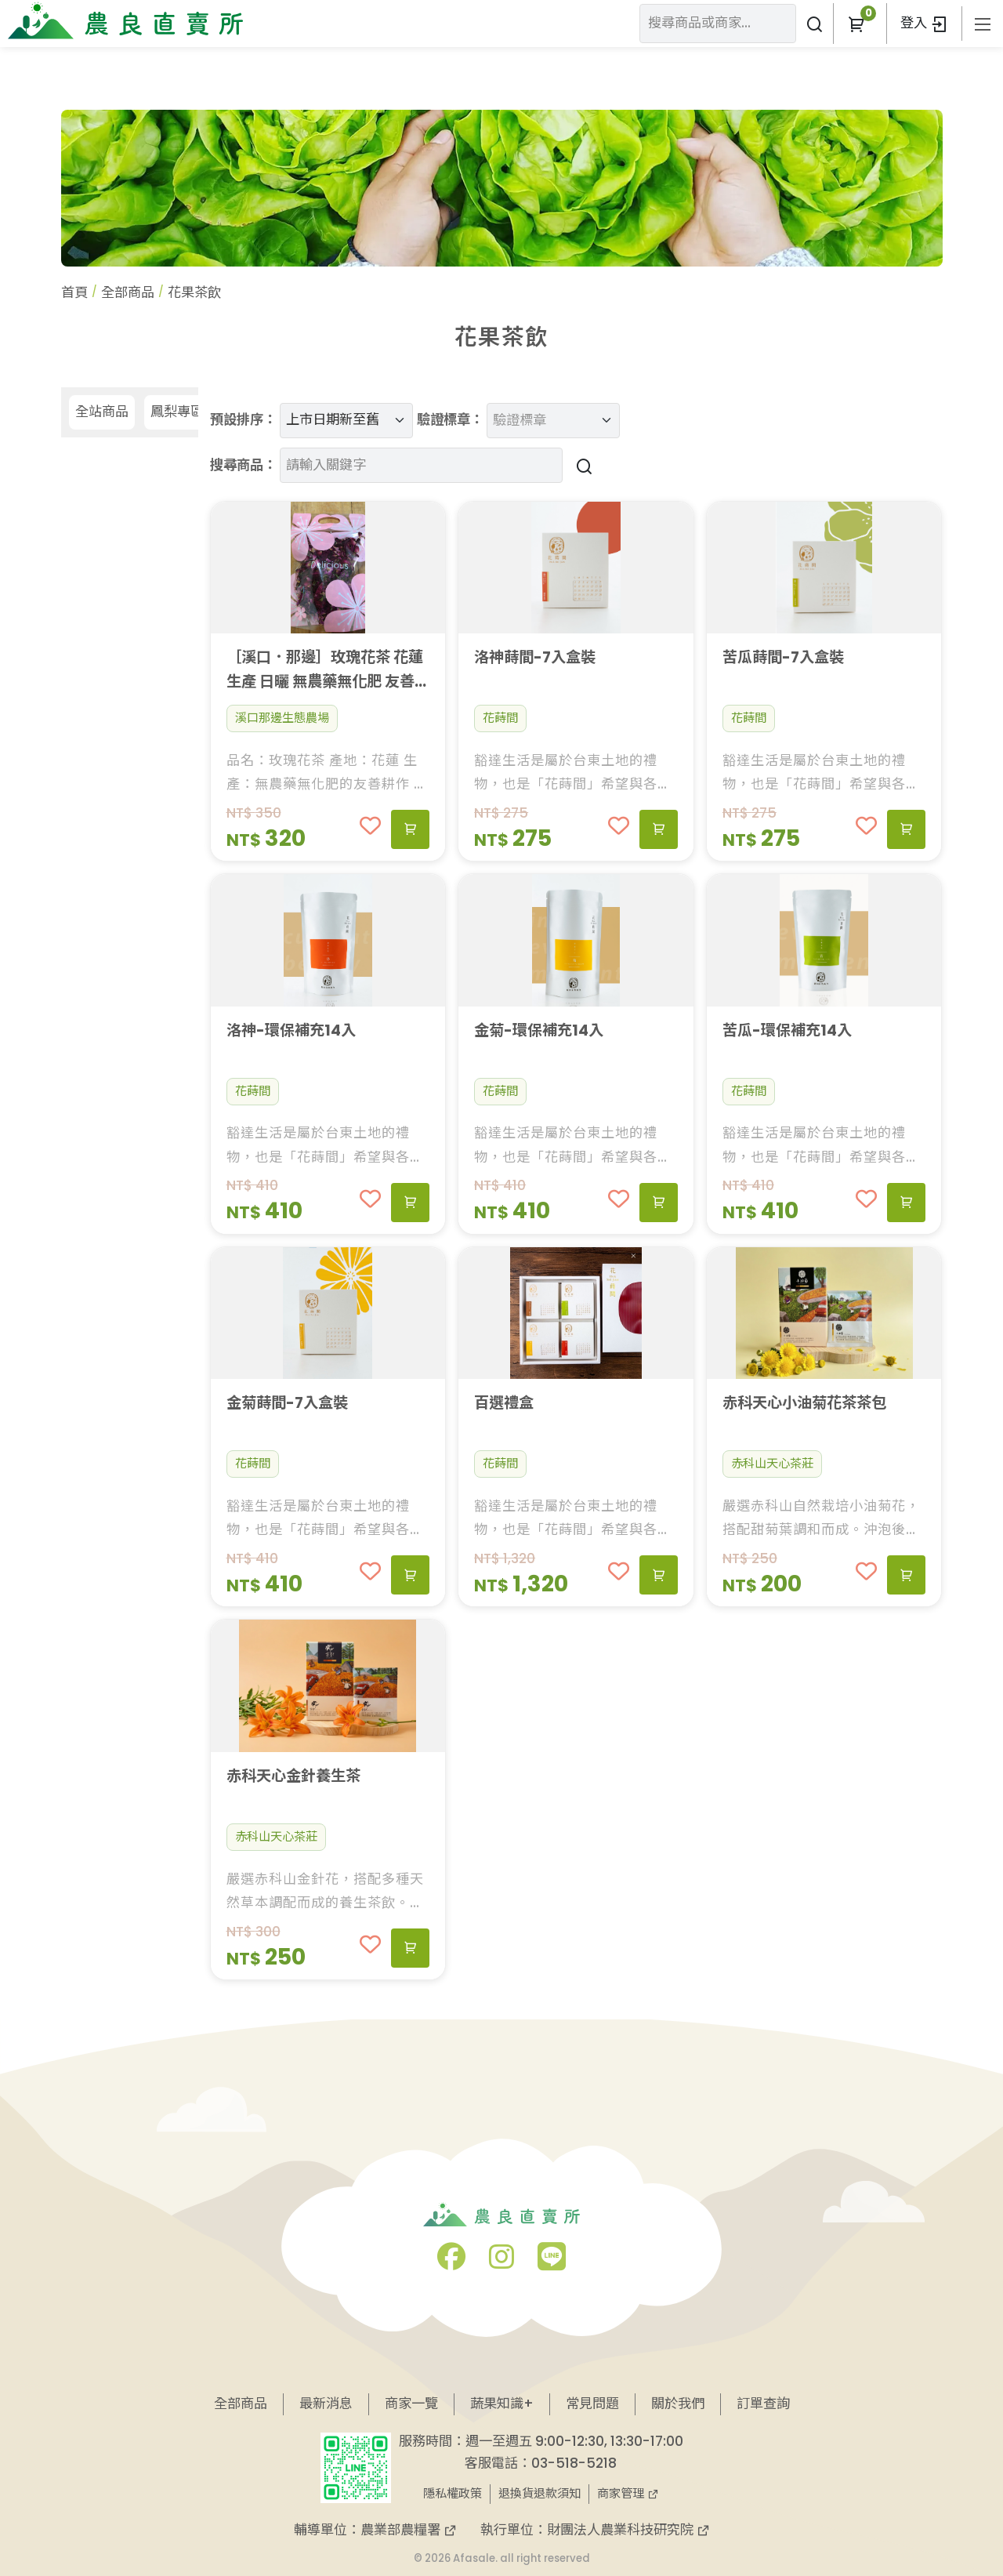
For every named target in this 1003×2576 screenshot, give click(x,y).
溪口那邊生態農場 (282, 717)
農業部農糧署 (408, 2529)
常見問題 (592, 2403)
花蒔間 (500, 717)
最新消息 (326, 2403)
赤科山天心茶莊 (772, 1463)
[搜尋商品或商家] (814, 23)
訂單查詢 (763, 2403)
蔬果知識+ (502, 2403)
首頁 (74, 292)
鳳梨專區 (177, 411)
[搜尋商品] (581, 465)
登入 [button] (924, 22)
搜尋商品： (243, 464)
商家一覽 (411, 2403)
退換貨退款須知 (539, 2493)
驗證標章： (450, 419)
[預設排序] (346, 420)
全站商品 (102, 411)
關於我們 (677, 2403)
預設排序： (243, 419)
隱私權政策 (452, 2493)
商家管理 (628, 2493)
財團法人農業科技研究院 (628, 2529)
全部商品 (127, 292)
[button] (856, 23)
